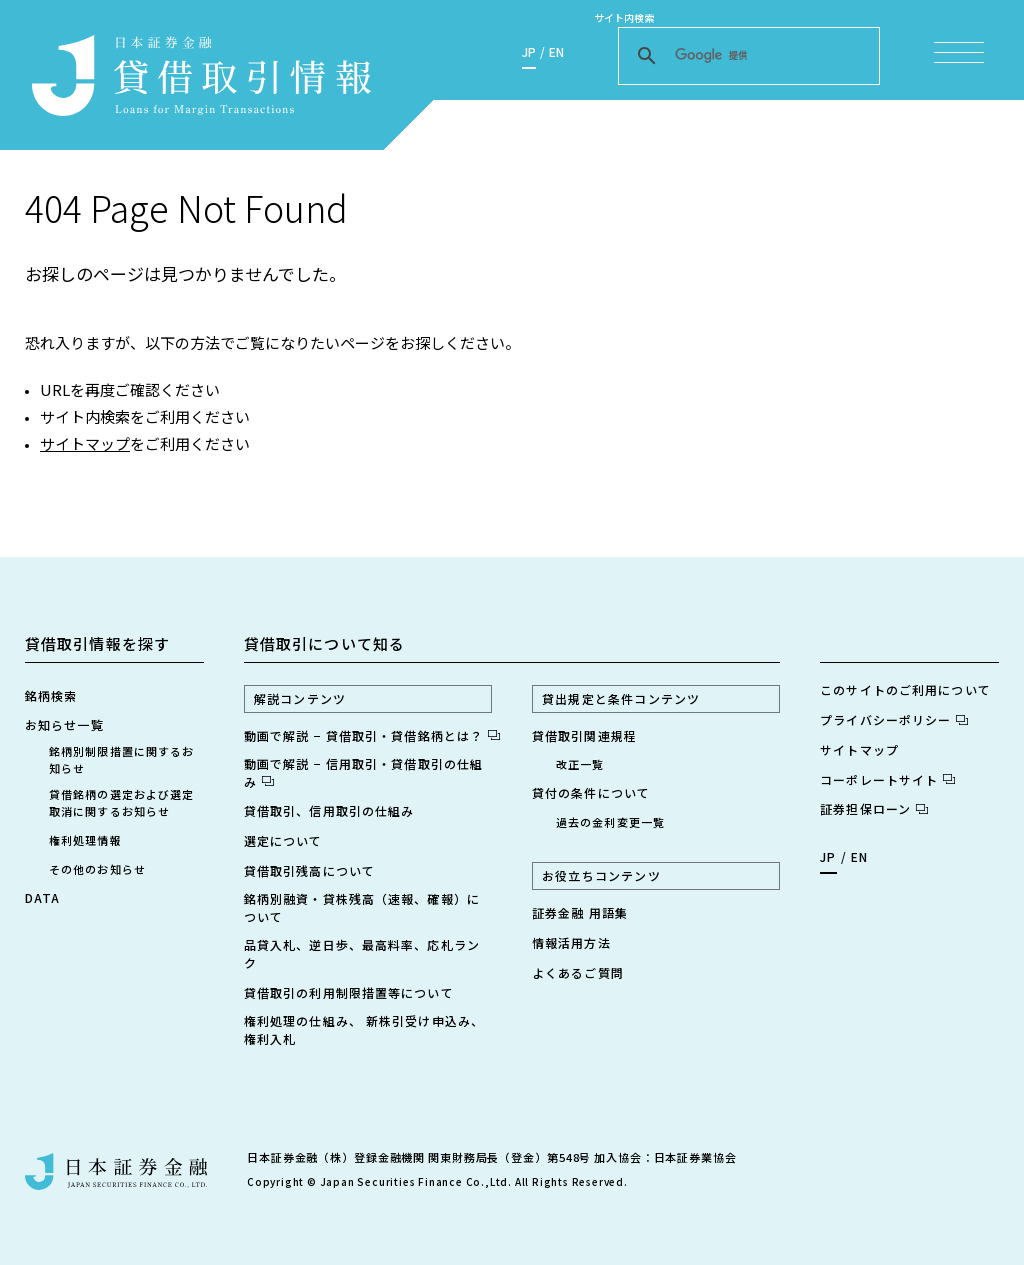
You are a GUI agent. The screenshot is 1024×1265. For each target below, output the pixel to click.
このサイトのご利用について (905, 689)
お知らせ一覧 (64, 724)
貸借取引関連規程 (584, 735)
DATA (42, 897)
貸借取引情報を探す (97, 643)
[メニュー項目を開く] (959, 52)
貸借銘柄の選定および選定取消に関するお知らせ (121, 802)
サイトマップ (85, 443)
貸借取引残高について (309, 870)
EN (556, 51)
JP (529, 51)
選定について (283, 840)
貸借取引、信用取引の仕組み (329, 810)
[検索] (746, 56)
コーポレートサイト (887, 779)
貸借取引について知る (324, 643)
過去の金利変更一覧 (610, 822)
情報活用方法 (571, 942)
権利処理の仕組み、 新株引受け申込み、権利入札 (364, 1029)
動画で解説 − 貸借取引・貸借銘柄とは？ (368, 735)
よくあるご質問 (578, 972)
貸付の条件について (591, 792)
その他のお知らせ (97, 869)
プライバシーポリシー (894, 719)
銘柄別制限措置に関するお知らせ (121, 759)
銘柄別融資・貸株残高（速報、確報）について (362, 907)
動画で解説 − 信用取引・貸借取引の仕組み (363, 772)
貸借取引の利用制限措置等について (349, 992)
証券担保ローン (874, 808)
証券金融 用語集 (580, 912)
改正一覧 (580, 764)
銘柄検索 (51, 695)
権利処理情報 (85, 840)
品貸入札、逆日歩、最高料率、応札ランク (362, 953)
